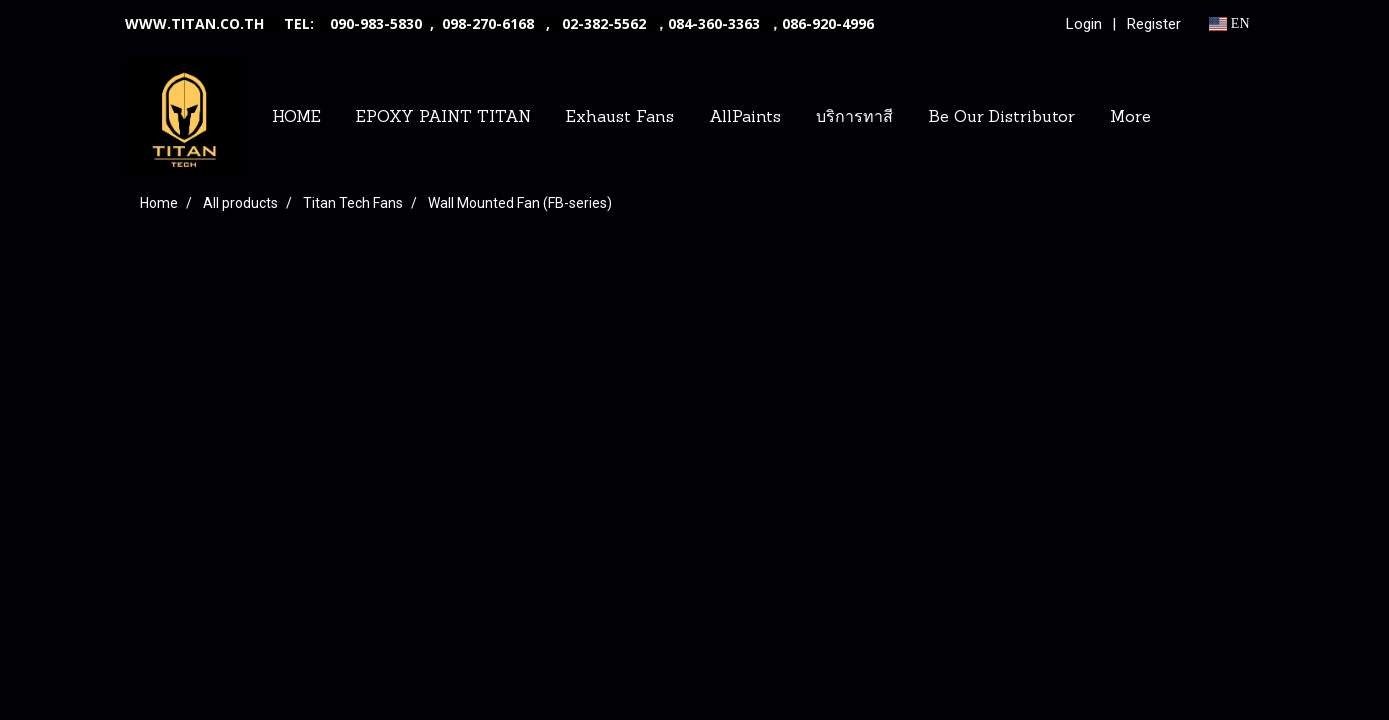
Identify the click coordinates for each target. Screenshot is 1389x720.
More (1130, 118)
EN (1229, 23)
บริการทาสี (854, 118)
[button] (1186, 118)
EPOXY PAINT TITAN (443, 118)
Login (1084, 24)
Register (1154, 24)
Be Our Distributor (1001, 118)
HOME (296, 118)
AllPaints (745, 118)
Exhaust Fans (620, 118)
